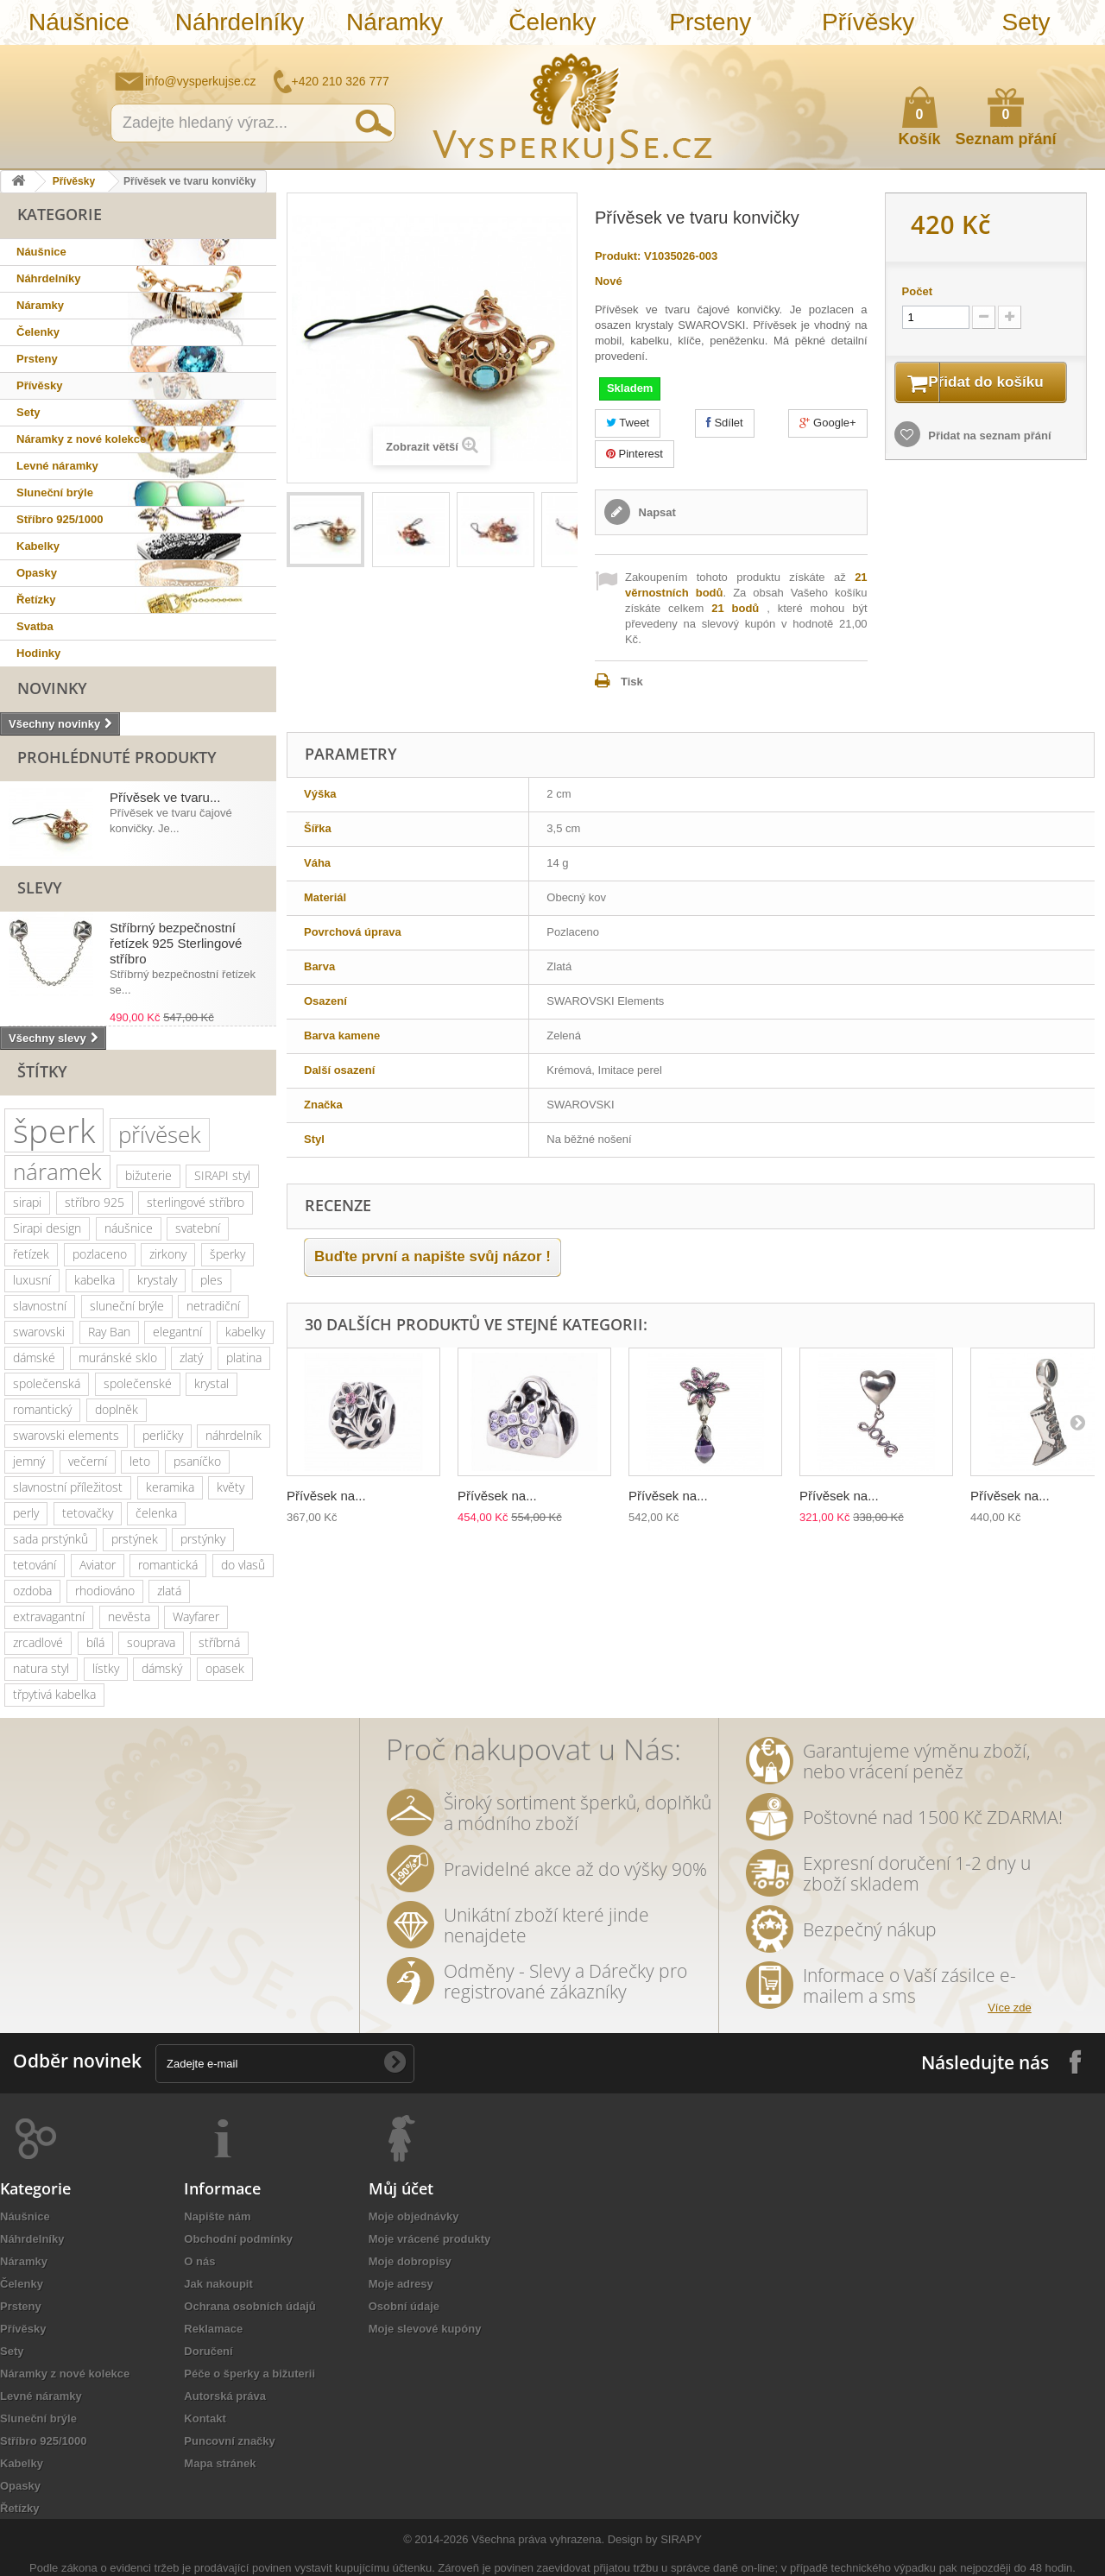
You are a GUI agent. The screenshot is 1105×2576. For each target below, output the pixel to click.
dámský (162, 1668)
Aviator (97, 1564)
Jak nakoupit (218, 2283)
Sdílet (724, 422)
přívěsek (159, 1134)
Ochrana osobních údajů (249, 2306)
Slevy (39, 887)
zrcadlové (38, 1642)
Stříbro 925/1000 (59, 519)
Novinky (52, 688)
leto (139, 1461)
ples (211, 1280)
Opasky (36, 572)
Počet (917, 291)
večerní (87, 1461)
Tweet (627, 422)
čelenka (156, 1513)
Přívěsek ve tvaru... (165, 797)
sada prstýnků (50, 1539)
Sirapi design (47, 1228)
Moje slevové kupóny (425, 2328)
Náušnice (78, 22)
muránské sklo (118, 1357)
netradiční (213, 1305)
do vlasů (243, 1564)
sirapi (27, 1202)
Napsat (655, 512)
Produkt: (618, 255)
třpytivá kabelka (54, 1694)
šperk (54, 1130)
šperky (227, 1254)
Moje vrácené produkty (430, 2238)
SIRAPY (681, 2539)
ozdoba (32, 1590)
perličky (162, 1435)
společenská (46, 1383)
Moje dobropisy (410, 2261)
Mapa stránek (220, 2463)
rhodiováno (105, 1590)
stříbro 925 (94, 1202)
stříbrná (219, 1642)
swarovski (39, 1331)
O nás (199, 2261)
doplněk (116, 1409)
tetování (34, 1564)
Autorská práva (225, 2396)
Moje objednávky (414, 2216)
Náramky (394, 22)
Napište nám (980, 57)
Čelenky (552, 22)
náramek (57, 1171)
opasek (224, 1668)
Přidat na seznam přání (988, 457)
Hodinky (38, 653)
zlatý (191, 1357)
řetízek (31, 1254)
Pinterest (634, 453)
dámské (34, 1357)
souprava (151, 1642)
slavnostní (39, 1305)
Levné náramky (57, 465)
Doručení (208, 2351)
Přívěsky (868, 22)
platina (244, 1357)
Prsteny (710, 22)
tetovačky (87, 1513)
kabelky (245, 1331)
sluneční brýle (127, 1305)
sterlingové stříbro (195, 1202)
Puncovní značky (229, 2440)
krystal (211, 1383)
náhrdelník (233, 1435)
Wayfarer (196, 1616)
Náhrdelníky (239, 22)
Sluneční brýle (54, 492)
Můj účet (401, 2188)
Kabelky (38, 546)
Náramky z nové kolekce (81, 438)
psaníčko (197, 1461)
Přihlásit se (1074, 57)
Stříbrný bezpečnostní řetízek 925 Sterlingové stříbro (176, 943)
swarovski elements (66, 1435)
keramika (170, 1487)
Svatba (35, 626)
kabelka (94, 1280)
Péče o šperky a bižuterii (249, 2373)
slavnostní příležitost (68, 1487)
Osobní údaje (404, 2306)
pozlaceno (100, 1254)
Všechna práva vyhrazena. (537, 2539)
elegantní (177, 1331)
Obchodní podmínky (238, 2238)
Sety (1025, 22)
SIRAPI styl (222, 1175)
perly (26, 1513)
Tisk (632, 681)
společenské (138, 1383)
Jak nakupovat (1023, 57)
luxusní (32, 1280)
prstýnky (202, 1539)
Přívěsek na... (326, 1495)
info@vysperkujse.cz (200, 81)
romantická (168, 1564)
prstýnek (134, 1539)
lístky (105, 1668)
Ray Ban (109, 1331)
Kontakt (204, 2418)
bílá (95, 1642)
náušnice (128, 1228)
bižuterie (148, 1175)
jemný (29, 1461)
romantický (42, 1409)
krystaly (157, 1280)
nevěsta (129, 1616)
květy (230, 1487)
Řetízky (36, 599)
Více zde (1010, 2007)
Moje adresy (401, 2283)
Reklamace (213, 2328)
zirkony (167, 1254)
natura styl (41, 1668)
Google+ (827, 422)
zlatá (169, 1590)
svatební (197, 1228)
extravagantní (49, 1616)
